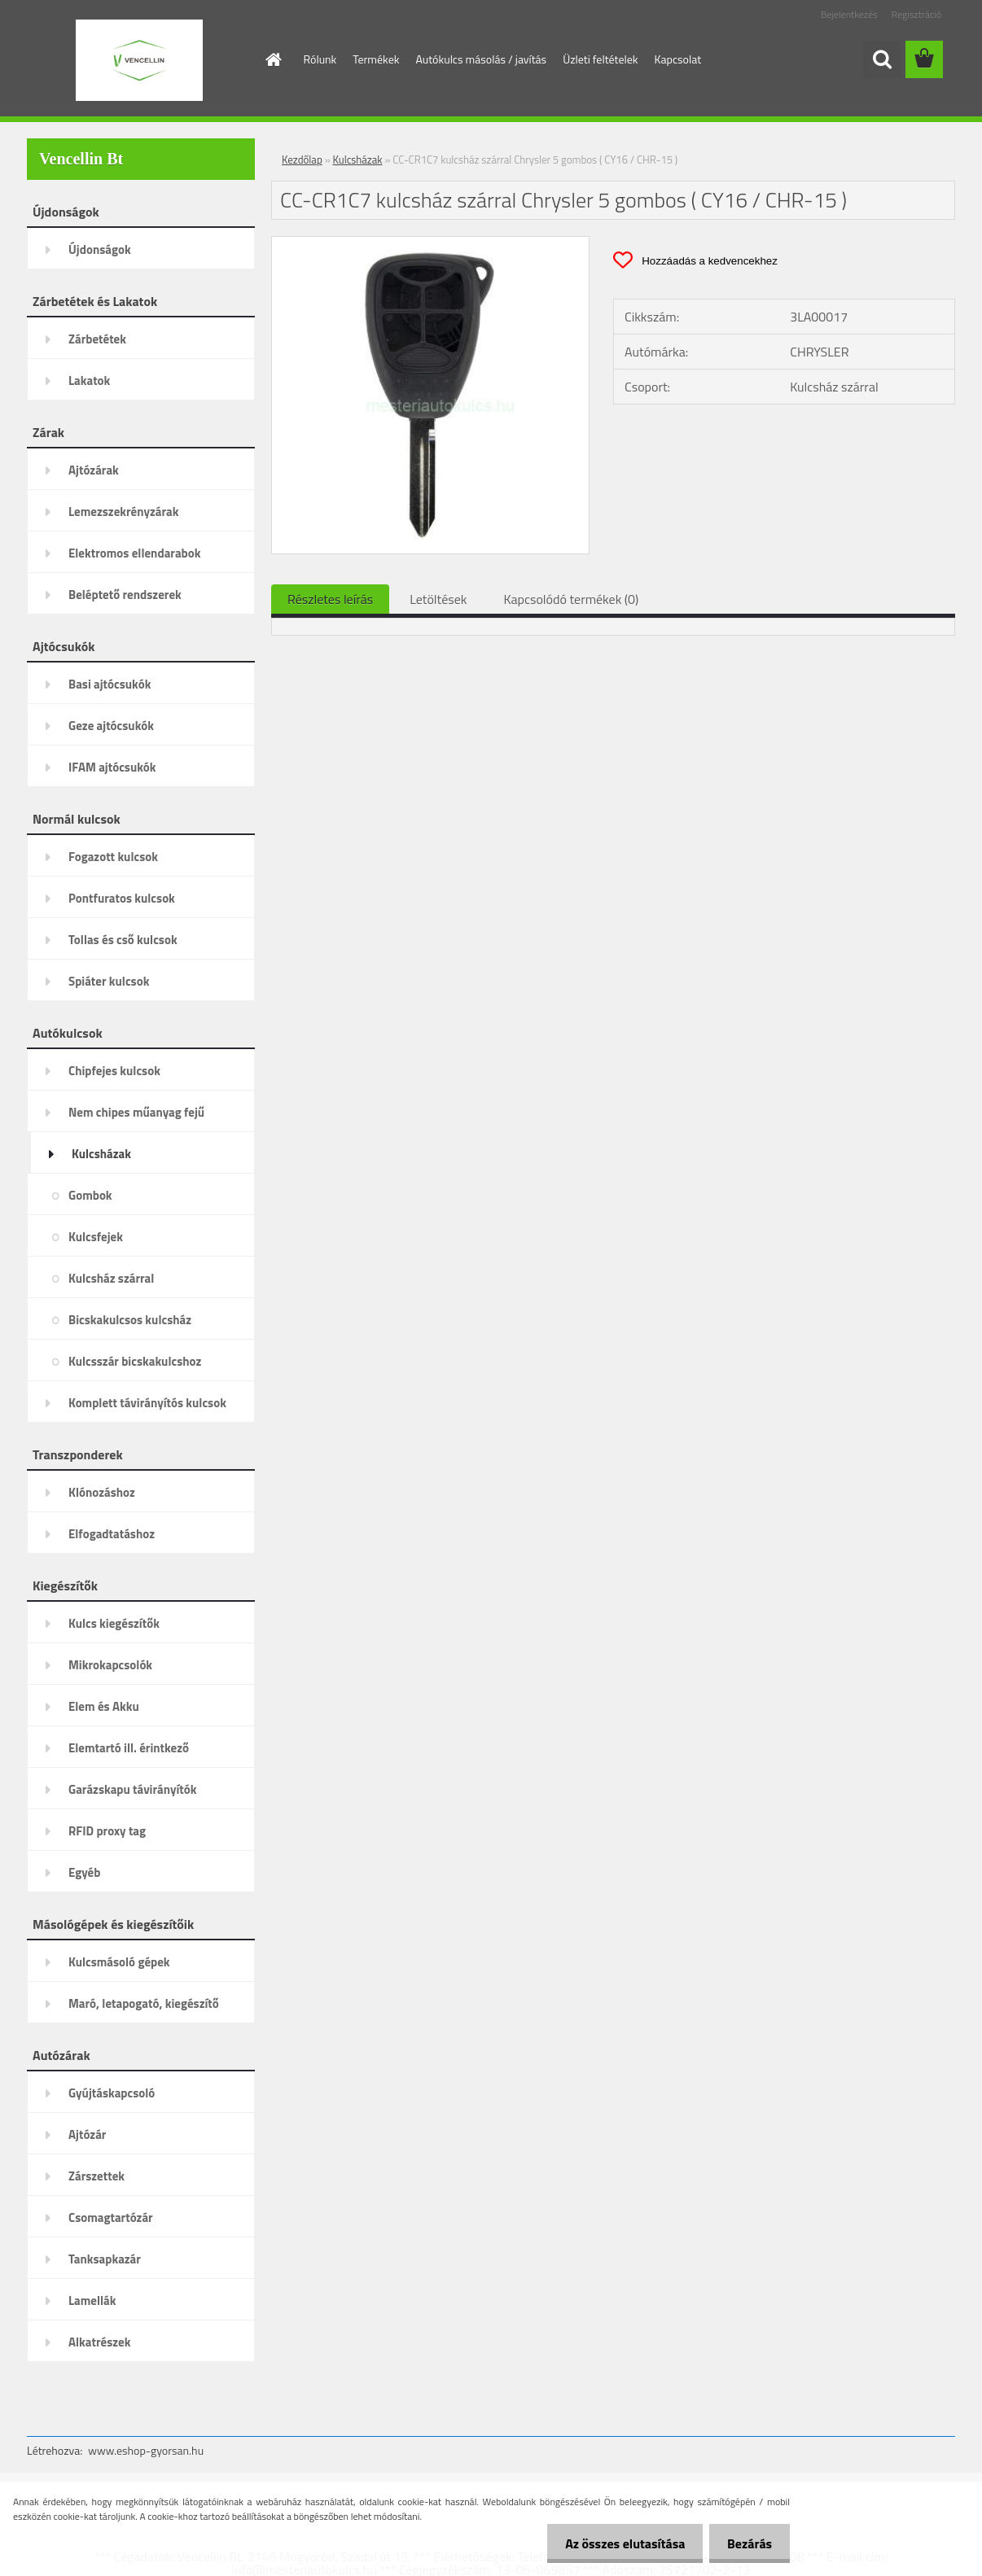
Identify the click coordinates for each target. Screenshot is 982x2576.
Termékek (376, 59)
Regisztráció (916, 14)
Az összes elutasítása (617, 2543)
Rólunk (320, 59)
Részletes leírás (330, 599)
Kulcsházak (358, 159)
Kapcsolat (678, 59)
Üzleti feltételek (600, 59)
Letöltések (438, 599)
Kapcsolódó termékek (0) (570, 599)
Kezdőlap (302, 159)
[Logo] (139, 60)
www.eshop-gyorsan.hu (146, 2450)
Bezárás (747, 2543)
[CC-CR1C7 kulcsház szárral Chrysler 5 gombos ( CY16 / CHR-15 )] (430, 243)
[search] (882, 59)
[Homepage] (273, 59)
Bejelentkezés (849, 14)
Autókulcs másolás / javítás (480, 59)
